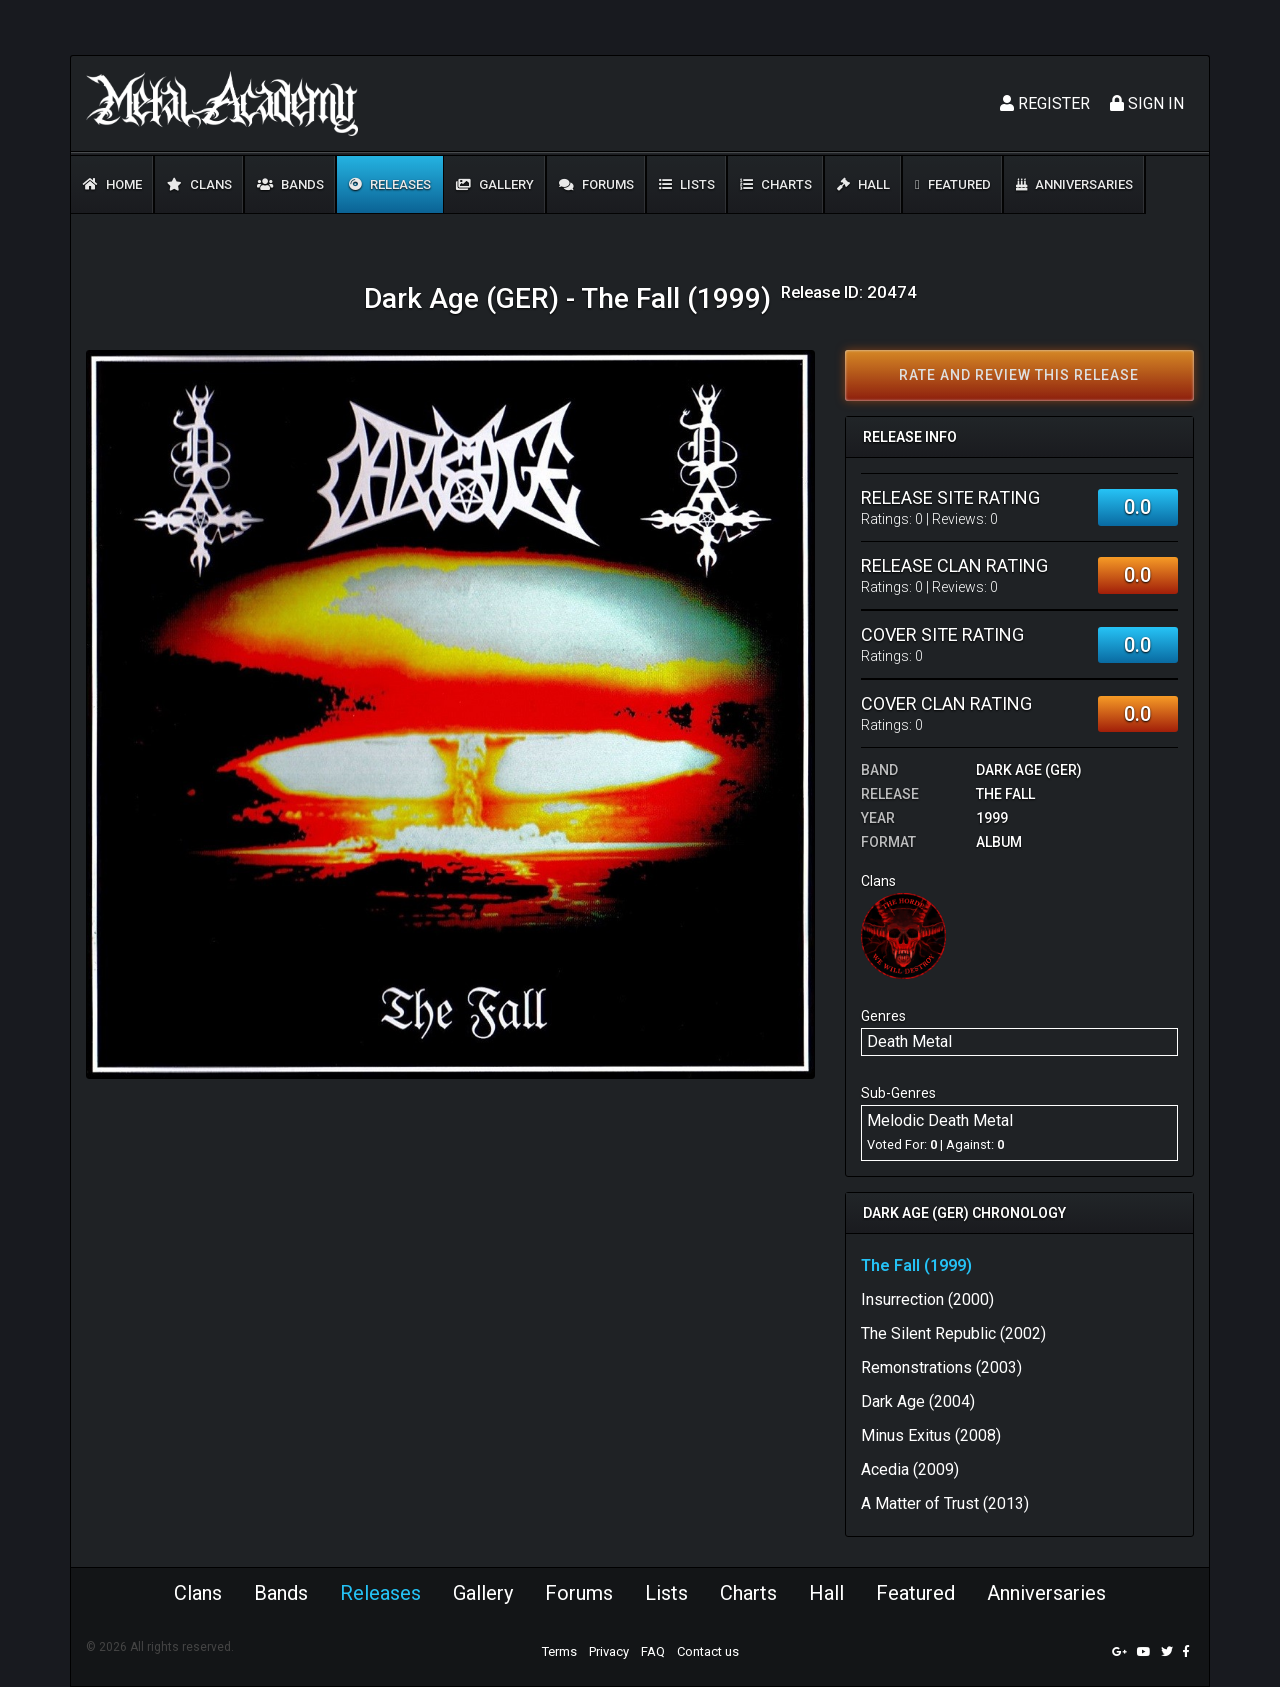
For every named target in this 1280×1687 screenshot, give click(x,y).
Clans (199, 184)
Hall (863, 184)
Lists (687, 184)
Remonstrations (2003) (941, 1367)
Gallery (495, 184)
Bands (290, 184)
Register (1045, 103)
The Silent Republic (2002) (953, 1333)
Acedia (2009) (910, 1469)
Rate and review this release (1019, 375)
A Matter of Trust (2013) (945, 1503)
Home (112, 184)
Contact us (708, 1651)
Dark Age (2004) (918, 1401)
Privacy (609, 1651)
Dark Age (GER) (1029, 770)
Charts (776, 184)
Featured (953, 184)
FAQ (653, 1651)
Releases (390, 184)
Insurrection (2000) (927, 1299)
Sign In (1147, 103)
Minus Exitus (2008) (931, 1435)
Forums (596, 184)
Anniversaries (1074, 184)
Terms (559, 1651)
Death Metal (909, 1041)
